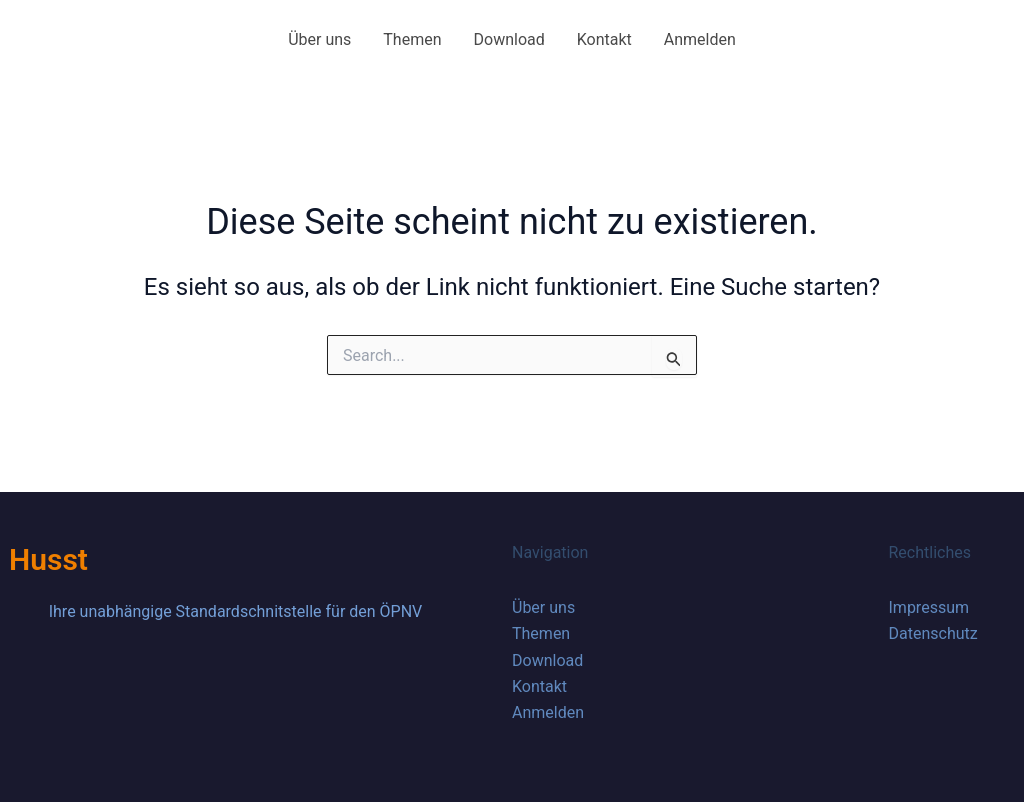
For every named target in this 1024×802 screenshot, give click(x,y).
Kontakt (604, 39)
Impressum (929, 607)
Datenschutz (933, 633)
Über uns (319, 39)
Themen (412, 39)
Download (509, 39)
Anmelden (700, 39)
